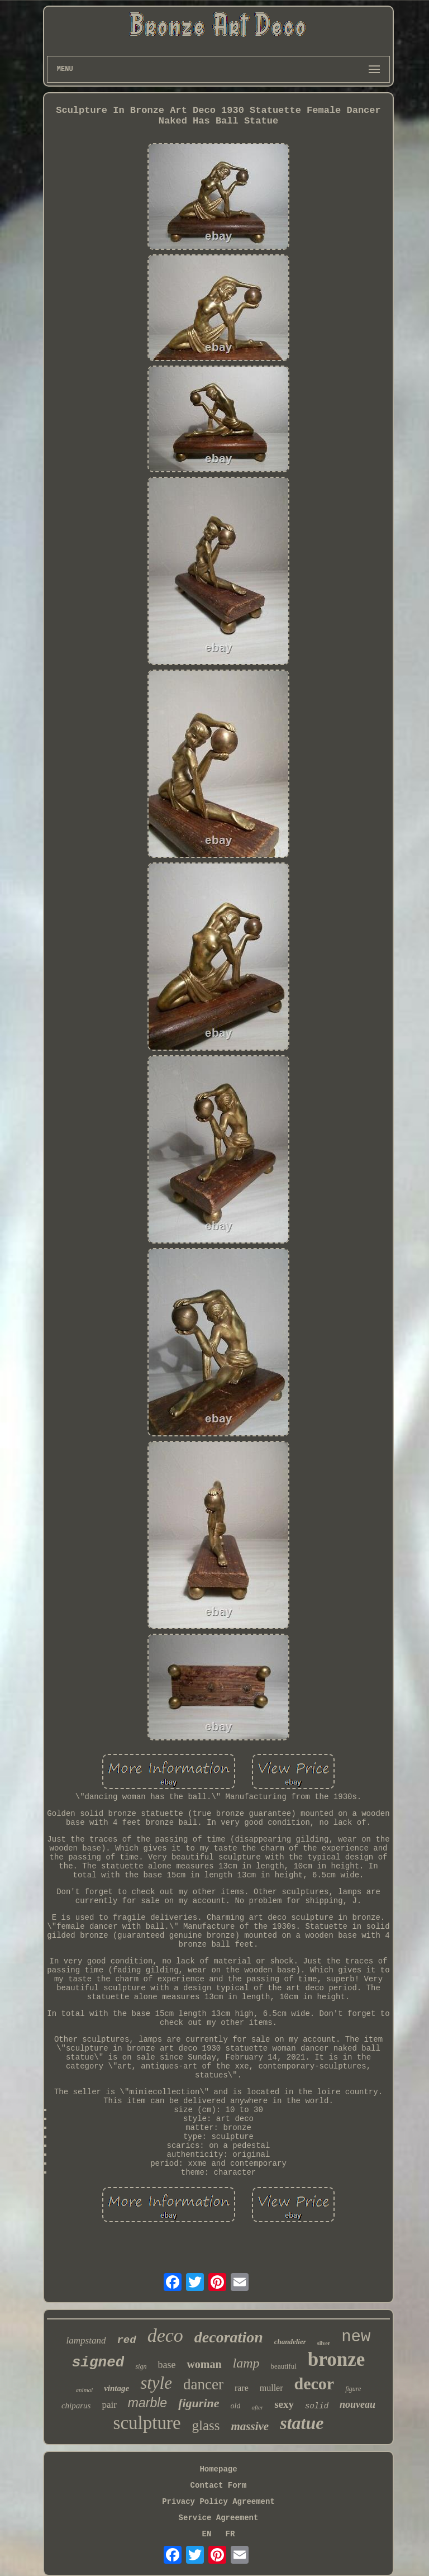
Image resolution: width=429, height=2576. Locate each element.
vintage (116, 2388)
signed (98, 2362)
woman (204, 2364)
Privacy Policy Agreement (218, 2501)
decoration (228, 2337)
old (236, 2406)
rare (242, 2388)
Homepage (218, 2469)
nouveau (357, 2404)
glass (206, 2425)
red (126, 2340)
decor (314, 2383)
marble (147, 2402)
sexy (284, 2404)
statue (301, 2423)
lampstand (86, 2340)
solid (316, 2406)
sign (140, 2366)
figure (353, 2389)
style (156, 2383)
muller (271, 2388)
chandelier (290, 2341)
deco (165, 2335)
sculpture (147, 2423)
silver (323, 2343)
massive (250, 2426)
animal (84, 2390)
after (257, 2407)
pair (109, 2404)
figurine (198, 2403)
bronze (336, 2359)
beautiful (284, 2366)
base (166, 2364)
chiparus (76, 2405)
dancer (203, 2384)
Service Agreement (219, 2517)
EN (207, 2534)
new (355, 2337)
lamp (246, 2363)
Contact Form (218, 2485)
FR (230, 2534)
